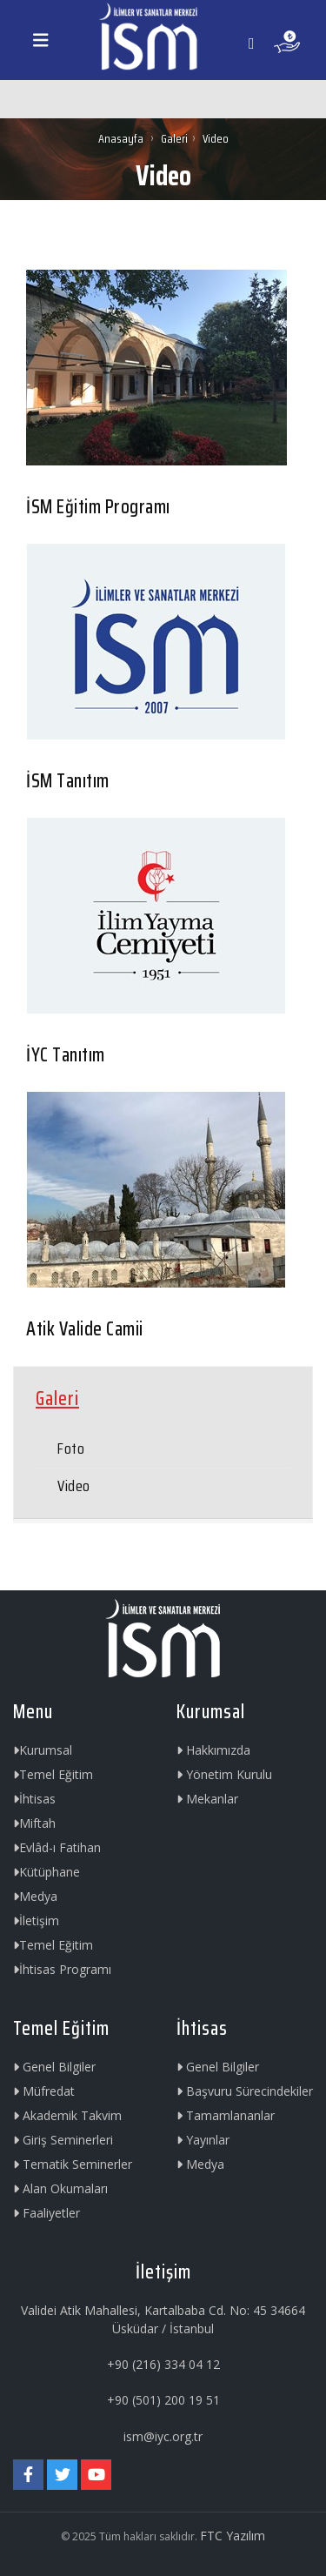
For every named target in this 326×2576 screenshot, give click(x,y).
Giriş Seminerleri (63, 2139)
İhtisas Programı (62, 1969)
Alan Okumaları (60, 2188)
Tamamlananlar (225, 2115)
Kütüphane (46, 1871)
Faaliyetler (46, 2213)
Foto (70, 1448)
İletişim (36, 1920)
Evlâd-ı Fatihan (57, 1847)
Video (73, 1486)
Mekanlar (207, 1798)
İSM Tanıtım (68, 781)
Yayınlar (203, 2139)
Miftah (34, 1823)
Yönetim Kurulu (224, 1774)
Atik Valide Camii (84, 1329)
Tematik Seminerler (72, 2164)
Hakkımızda (213, 1750)
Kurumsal (42, 1750)
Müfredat (44, 2091)
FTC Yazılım (232, 2535)
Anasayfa (122, 138)
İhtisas (34, 1798)
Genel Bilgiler (54, 2066)
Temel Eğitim (53, 1774)
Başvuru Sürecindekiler (244, 2091)
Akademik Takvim (67, 2115)
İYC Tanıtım (65, 1055)
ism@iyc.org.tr (163, 2436)
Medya (35, 1896)
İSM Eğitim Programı (98, 507)
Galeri (174, 138)
